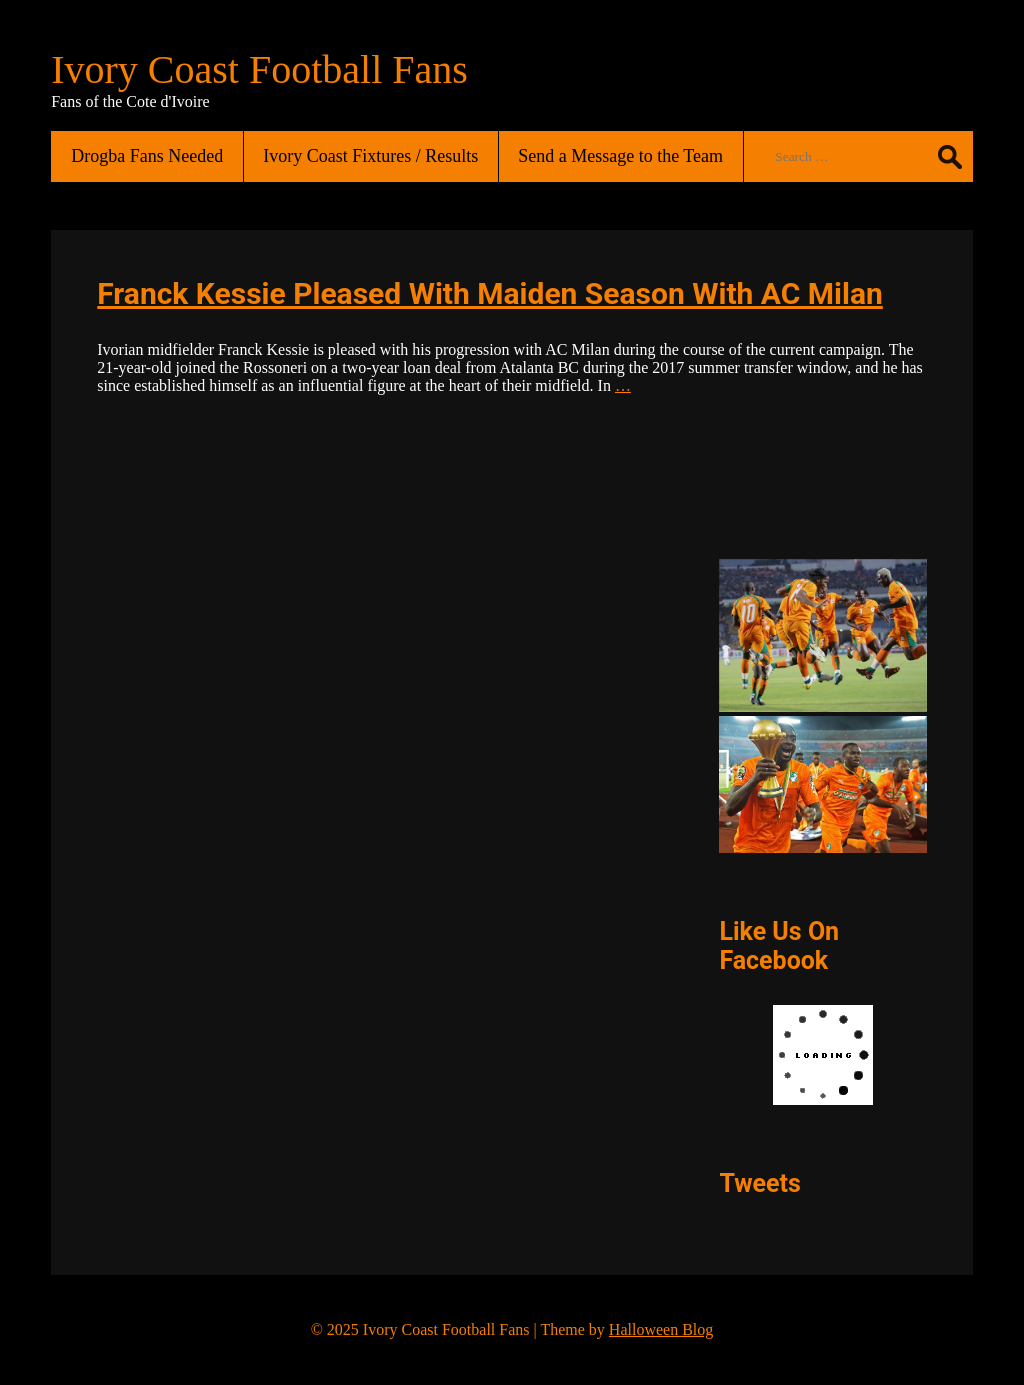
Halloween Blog (661, 1329)
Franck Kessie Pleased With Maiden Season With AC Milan (490, 293)
